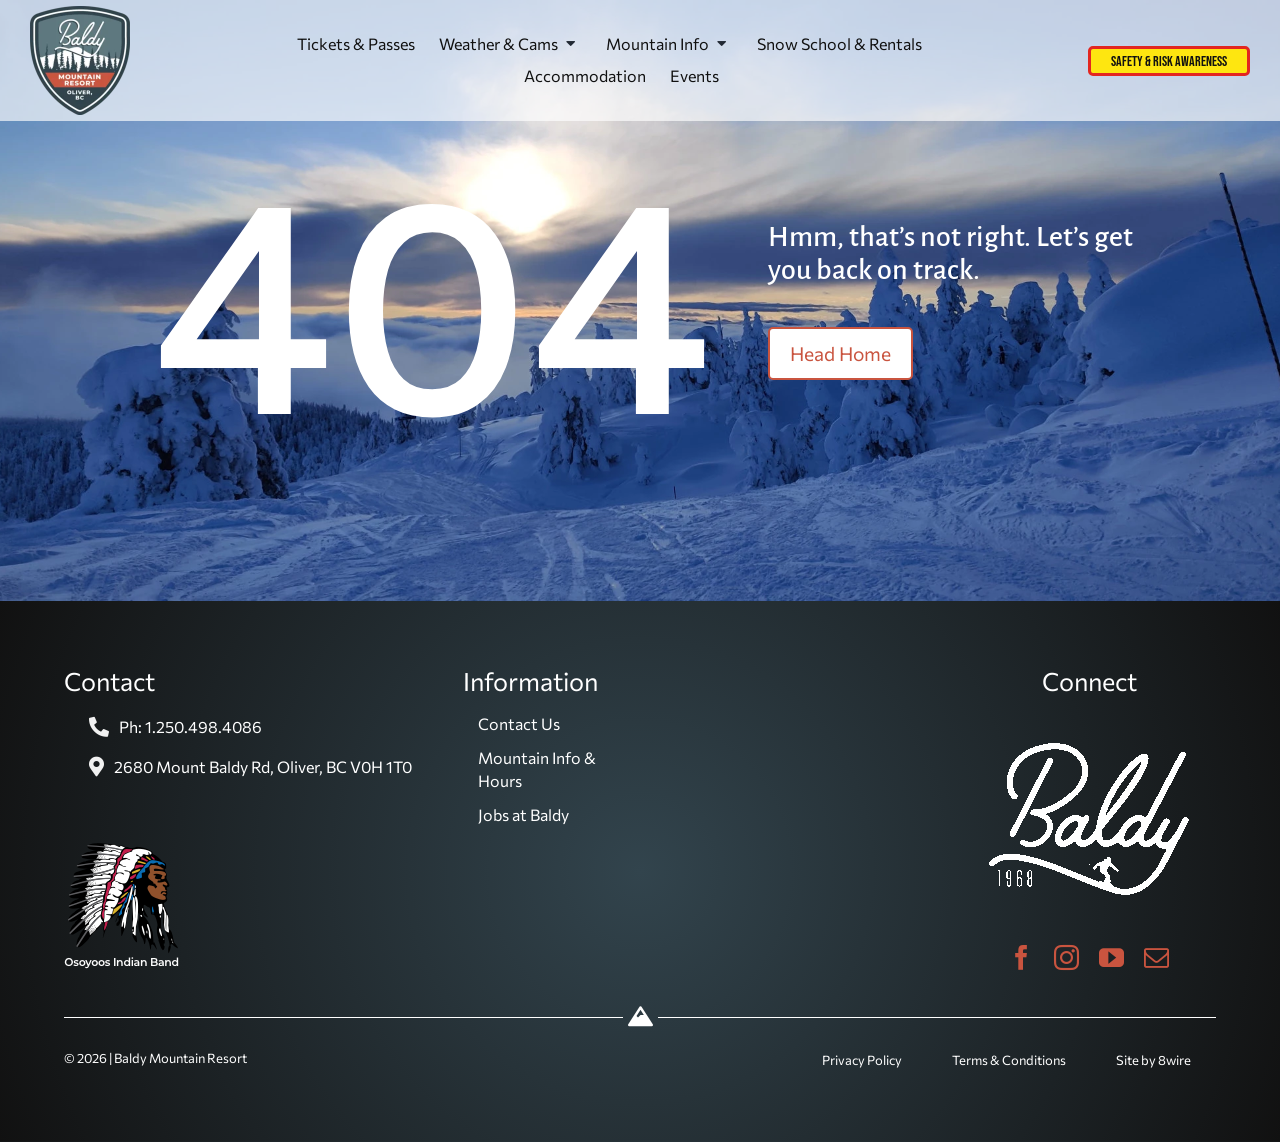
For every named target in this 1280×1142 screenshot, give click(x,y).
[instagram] (1066, 957)
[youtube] (1111, 957)
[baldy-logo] (80, 14)
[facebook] (1021, 957)
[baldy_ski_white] (1089, 751)
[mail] (1156, 957)
